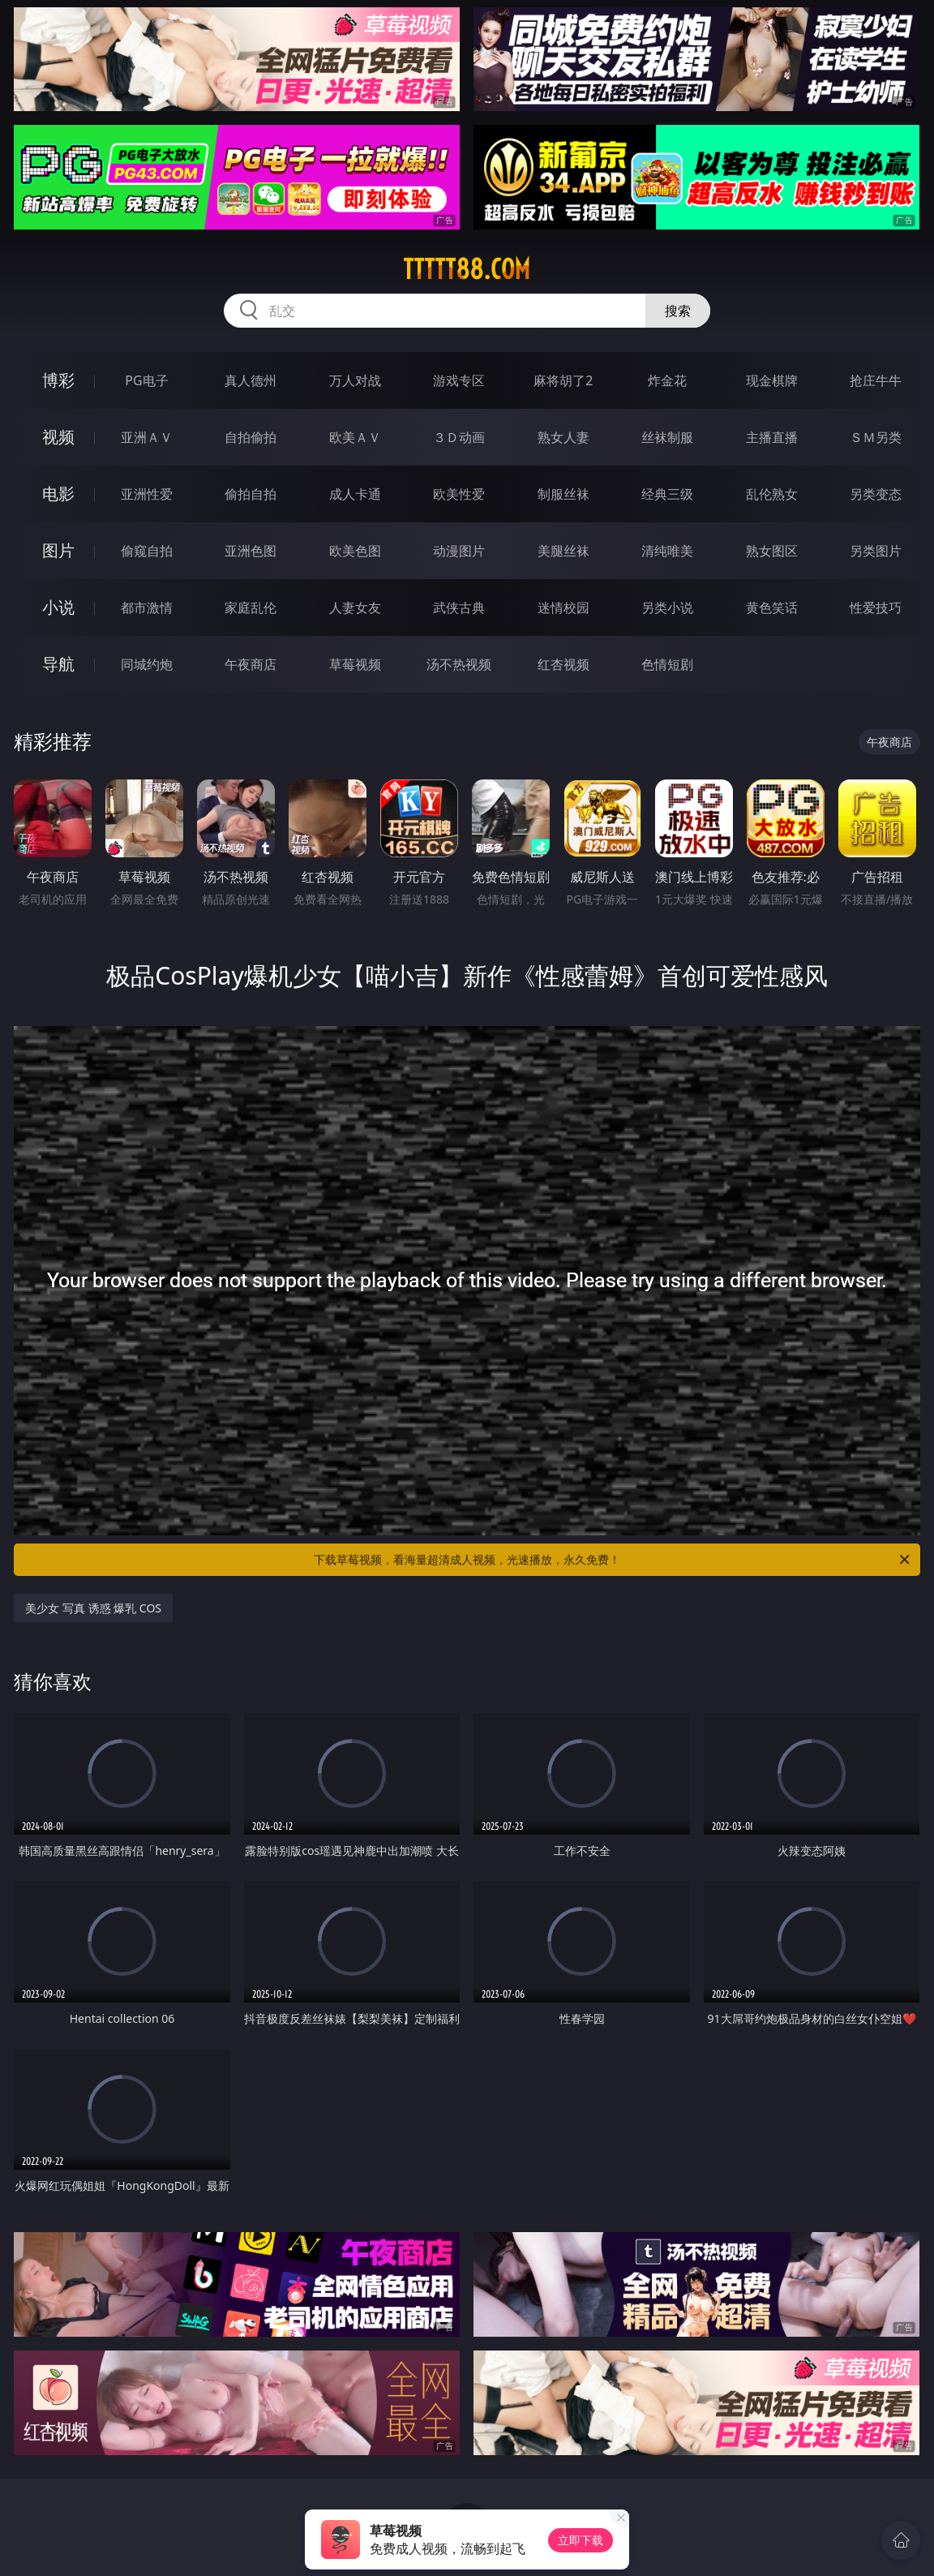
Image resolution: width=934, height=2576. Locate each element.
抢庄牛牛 (876, 380)
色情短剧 (667, 664)
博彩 (58, 380)
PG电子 (146, 380)
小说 (58, 607)
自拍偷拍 (250, 437)
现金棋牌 (772, 380)
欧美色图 (355, 551)
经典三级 (667, 494)
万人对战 (355, 380)
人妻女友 (355, 607)
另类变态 (876, 494)
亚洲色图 (250, 551)
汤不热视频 (458, 664)
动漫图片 (459, 551)
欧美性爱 (459, 494)
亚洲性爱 (147, 494)
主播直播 (772, 437)
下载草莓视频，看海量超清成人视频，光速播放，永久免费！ (613, 1559)
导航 (58, 664)
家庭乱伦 (250, 607)
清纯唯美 (667, 551)
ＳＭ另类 (876, 437)
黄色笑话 (772, 607)
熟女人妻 (563, 437)
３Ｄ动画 (459, 437)
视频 (58, 437)
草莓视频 (355, 664)
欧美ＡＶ (355, 437)
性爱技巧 (876, 607)
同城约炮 (147, 664)
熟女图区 (772, 551)
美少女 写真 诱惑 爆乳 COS (93, 1608)
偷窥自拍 (147, 551)
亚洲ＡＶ (147, 437)
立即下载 (580, 2540)
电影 (58, 493)
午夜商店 (250, 664)
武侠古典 (459, 607)
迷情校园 (563, 607)
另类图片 (876, 551)
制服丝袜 (563, 494)
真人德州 (250, 380)
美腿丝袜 (563, 551)
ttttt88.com (466, 269)
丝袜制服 (667, 437)
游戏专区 (459, 380)
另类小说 (667, 607)
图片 (58, 550)
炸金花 (667, 380)
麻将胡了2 (563, 380)
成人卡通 (355, 494)
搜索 (678, 311)
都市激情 (147, 607)
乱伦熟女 (772, 494)
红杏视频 (563, 664)
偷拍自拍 (250, 494)
